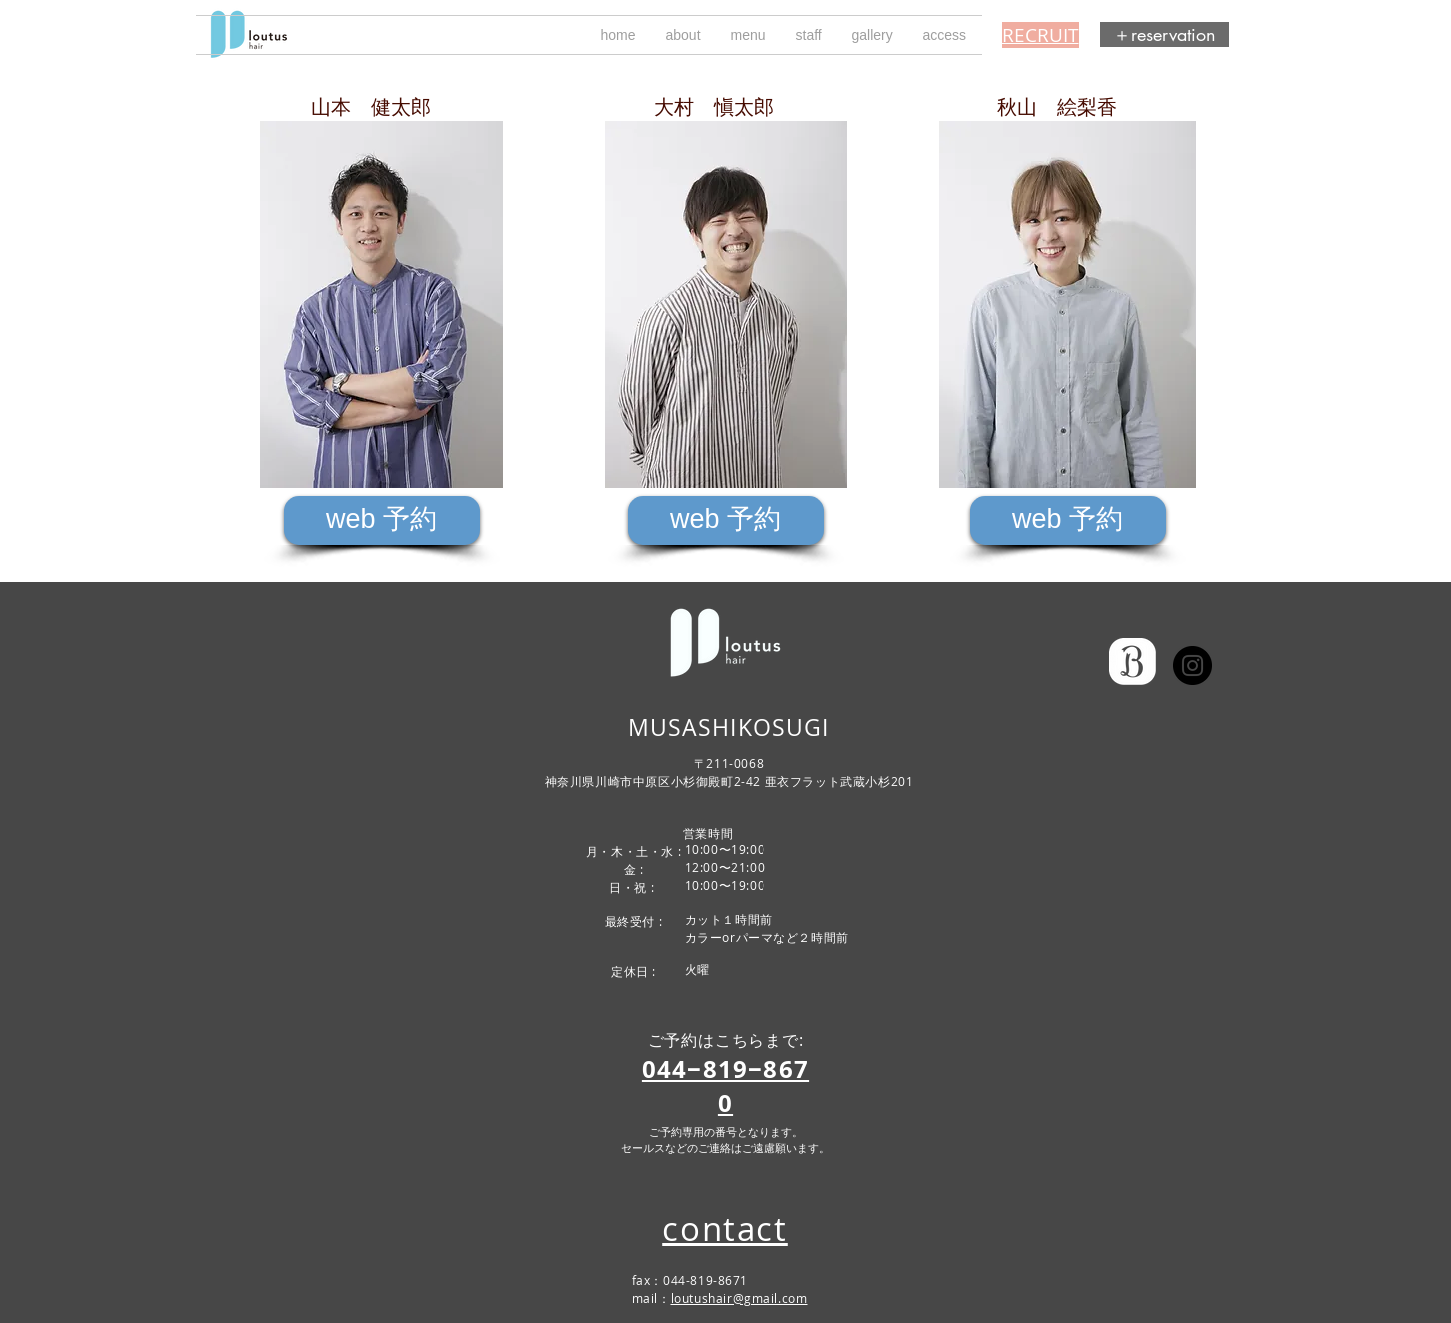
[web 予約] (382, 520)
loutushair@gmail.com (739, 1298)
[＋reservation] (1164, 34)
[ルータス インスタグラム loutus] (1192, 665)
